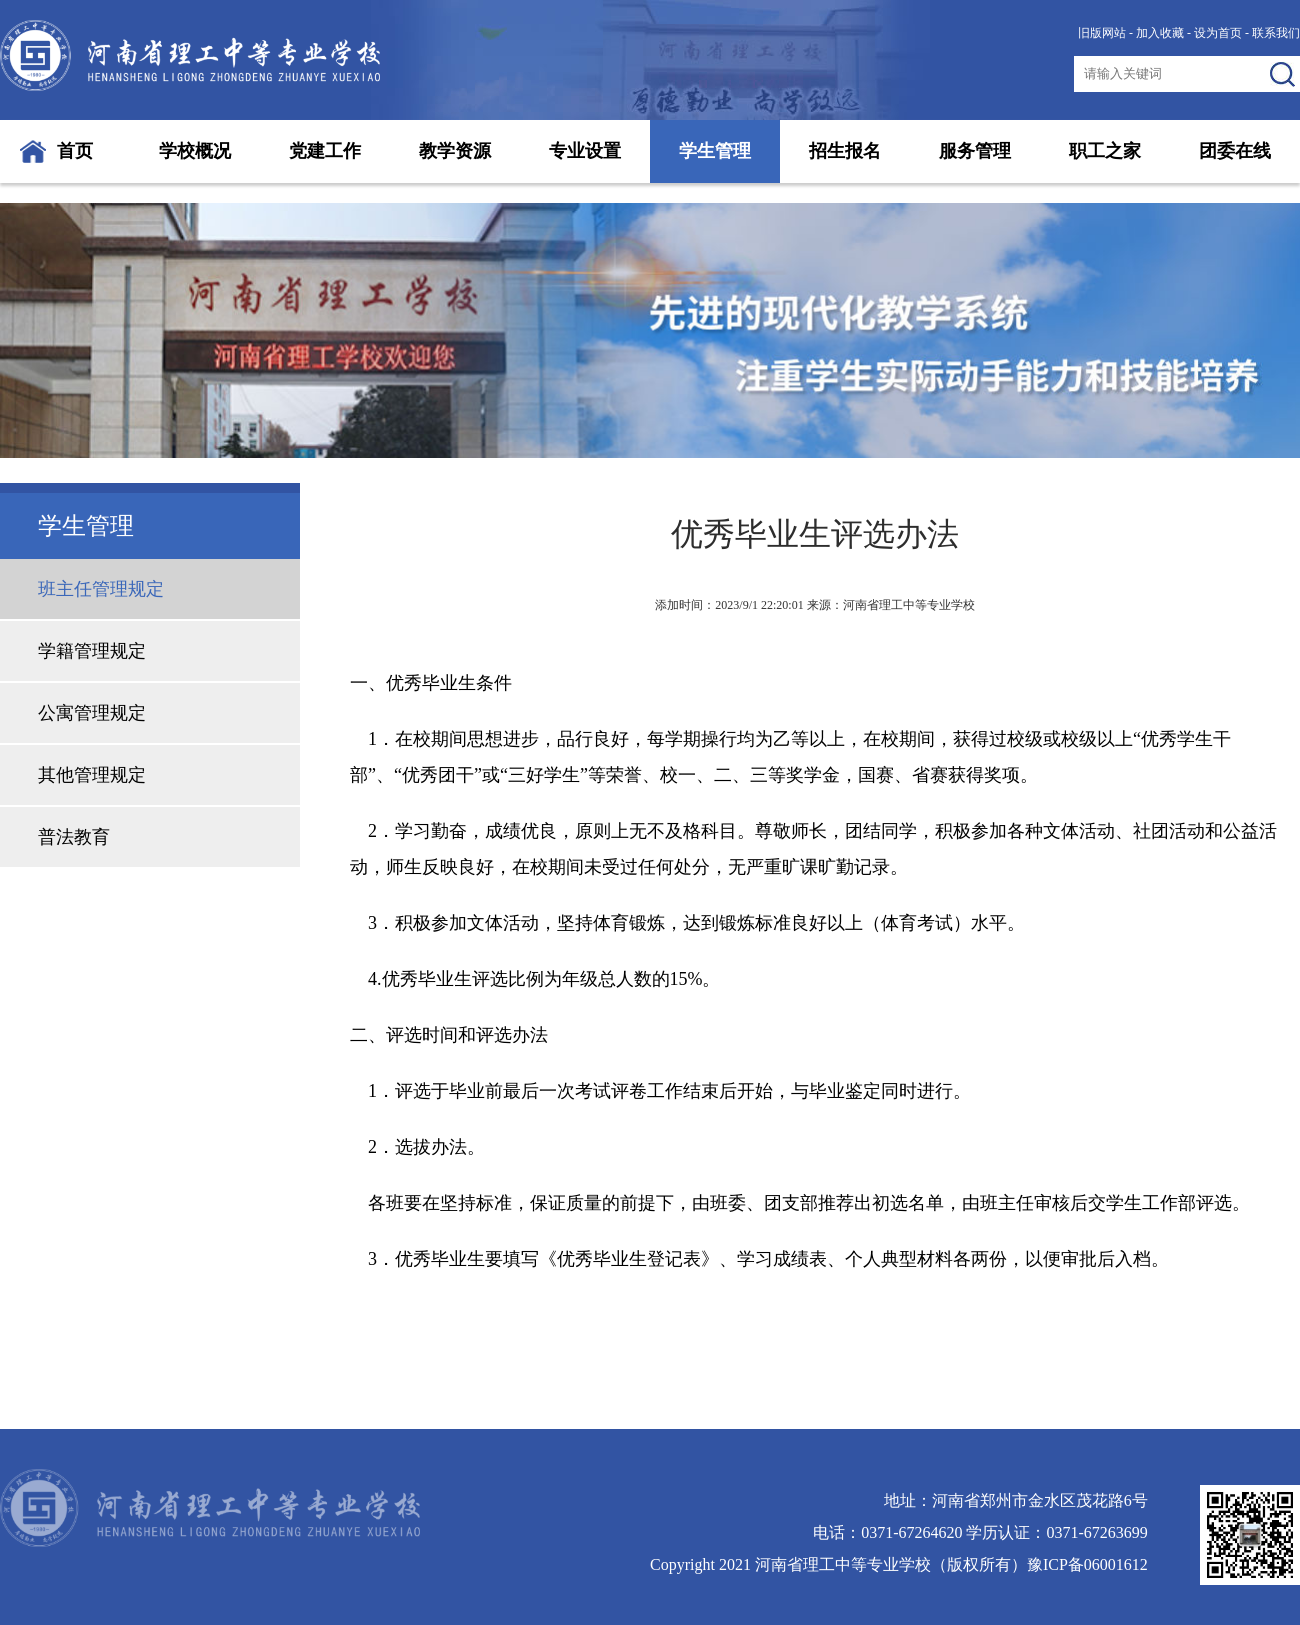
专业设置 (585, 151)
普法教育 (74, 837)
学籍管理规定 (92, 651)
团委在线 (1235, 151)
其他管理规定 (92, 775)
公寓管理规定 (92, 713)
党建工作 (325, 151)
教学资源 (455, 151)
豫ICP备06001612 (1087, 1564)
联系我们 (1276, 33)
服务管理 (975, 151)
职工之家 (1105, 151)
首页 (75, 151)
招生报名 (845, 151)
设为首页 (1218, 33)
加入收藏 (1160, 33)
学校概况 (195, 151)
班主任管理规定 (101, 589)
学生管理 (715, 151)
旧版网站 (1102, 33)
